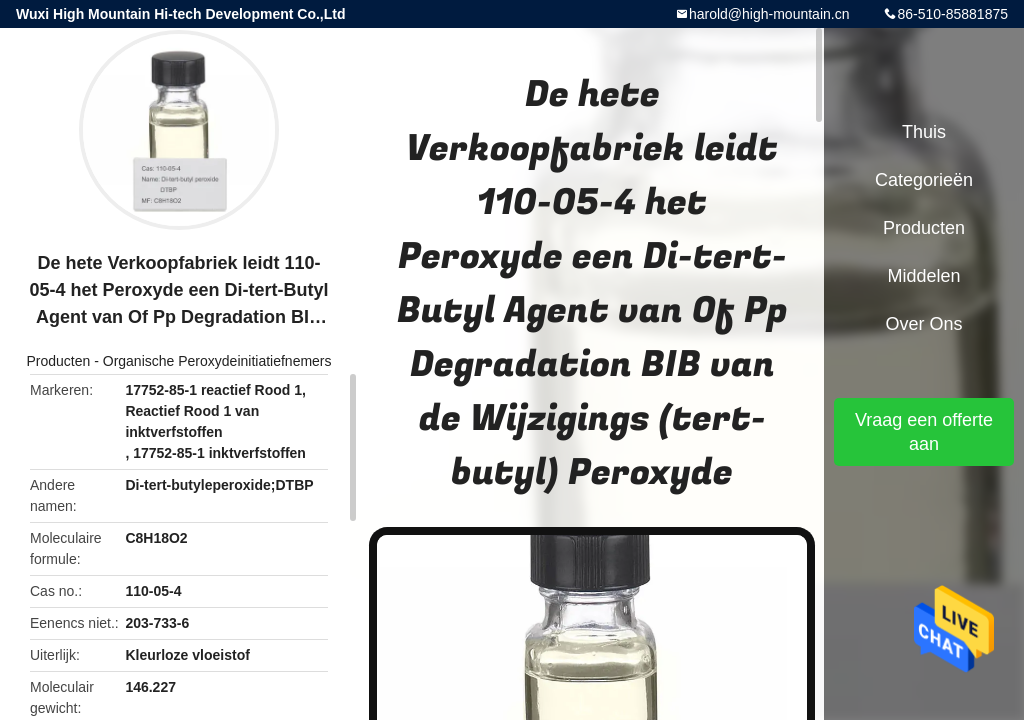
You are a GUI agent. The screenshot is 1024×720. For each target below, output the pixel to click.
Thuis (924, 132)
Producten (58, 361)
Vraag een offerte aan (924, 432)
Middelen (923, 276)
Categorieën (924, 180)
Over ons (923, 324)
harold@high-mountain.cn (769, 14)
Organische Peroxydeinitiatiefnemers (217, 361)
